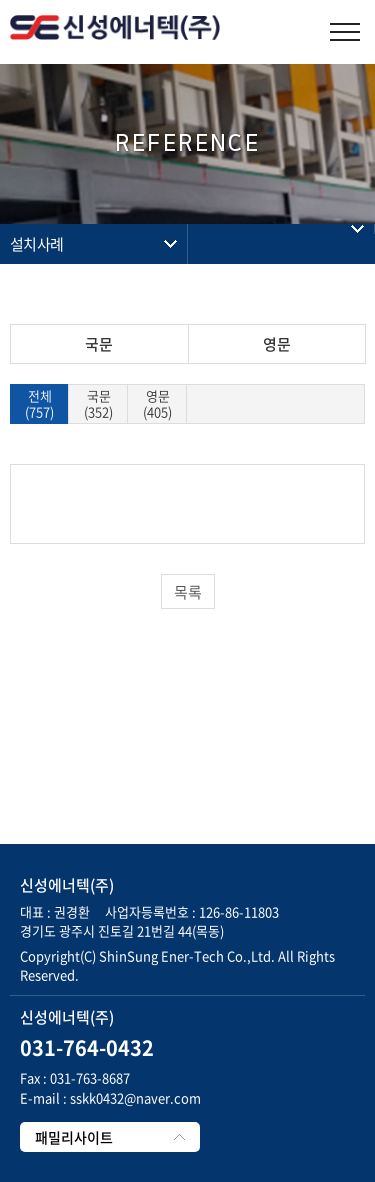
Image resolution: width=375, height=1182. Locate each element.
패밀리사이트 (74, 1137)
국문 (99, 344)
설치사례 (36, 244)
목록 (188, 592)
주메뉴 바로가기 (0, 0)
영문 (277, 344)
